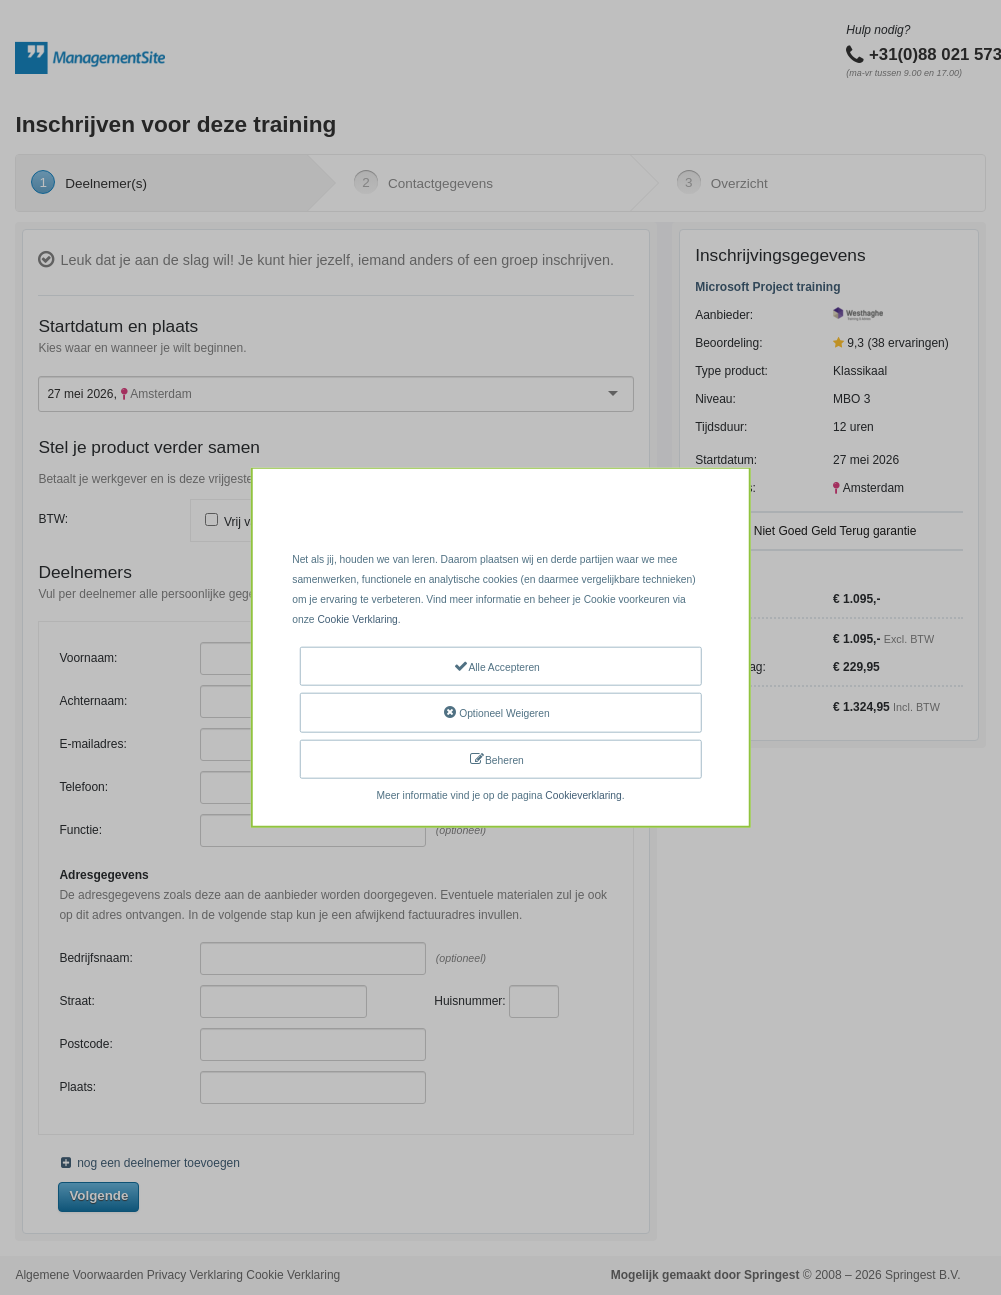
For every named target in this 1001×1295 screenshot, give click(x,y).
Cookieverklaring (583, 795)
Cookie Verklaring (357, 619)
